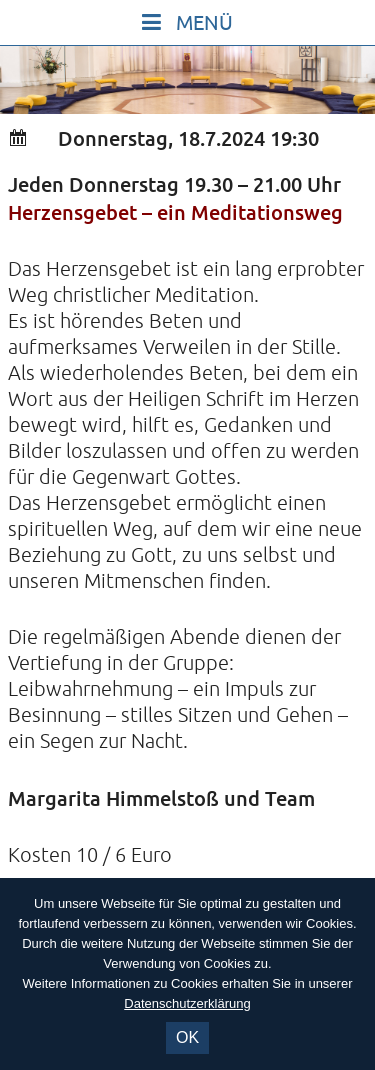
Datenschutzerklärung (187, 1003)
